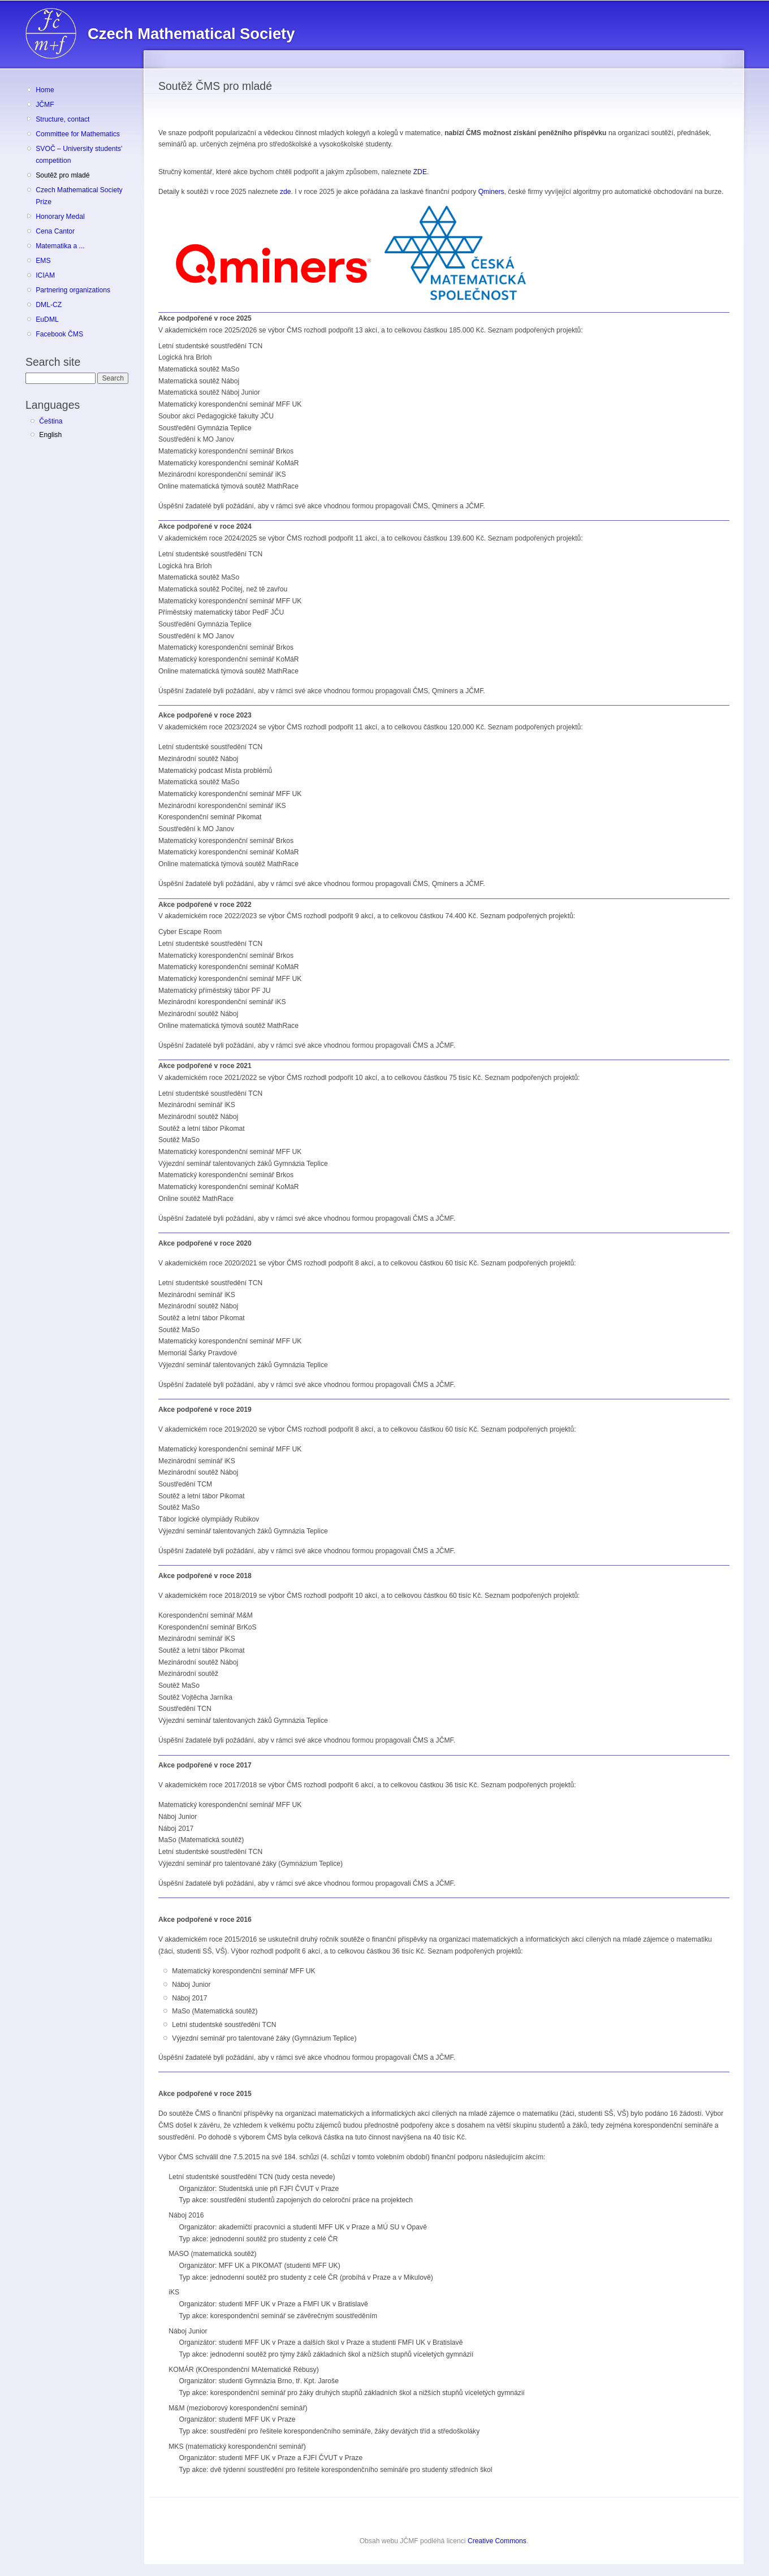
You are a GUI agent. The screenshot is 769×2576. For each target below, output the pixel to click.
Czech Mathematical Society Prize (79, 196)
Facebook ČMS (59, 334)
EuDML (47, 319)
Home (45, 90)
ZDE (420, 172)
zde (285, 192)
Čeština (50, 421)
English (50, 435)
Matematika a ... (60, 246)
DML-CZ (49, 305)
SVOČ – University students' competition (79, 155)
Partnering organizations (73, 290)
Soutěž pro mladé (62, 175)
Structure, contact (62, 119)
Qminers (491, 192)
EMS (43, 261)
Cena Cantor (55, 231)
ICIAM (45, 275)
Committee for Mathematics (78, 134)
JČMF (45, 105)
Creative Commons (497, 2541)
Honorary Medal (60, 217)
